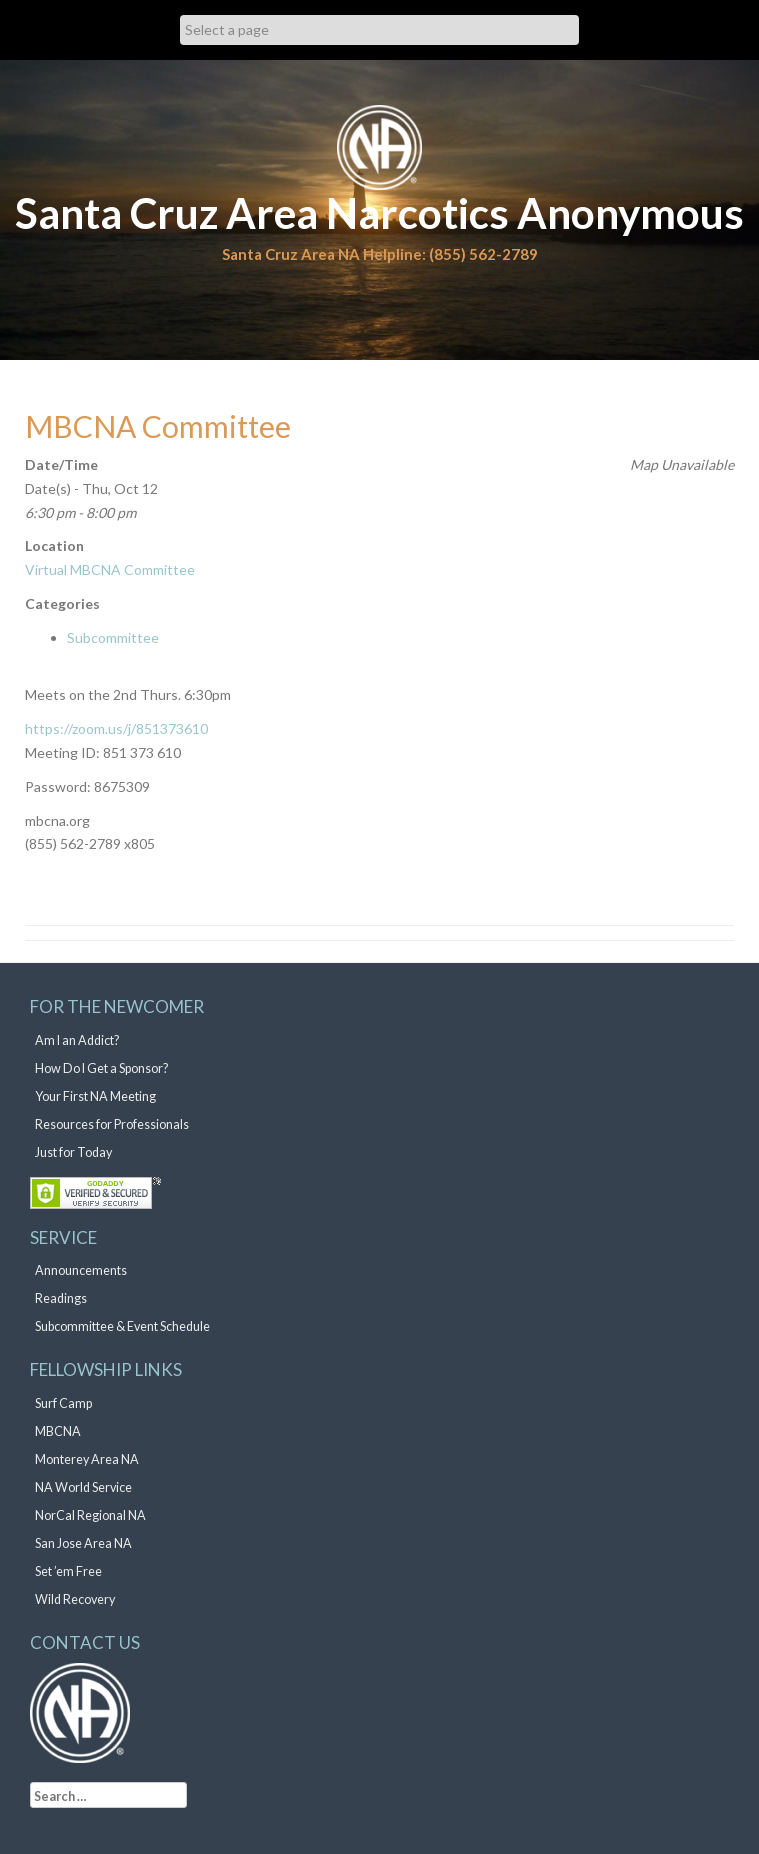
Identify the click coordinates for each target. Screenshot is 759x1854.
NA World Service (83, 1487)
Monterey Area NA (87, 1459)
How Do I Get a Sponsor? (101, 1068)
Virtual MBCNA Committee (110, 569)
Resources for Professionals (112, 1124)
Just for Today (73, 1152)
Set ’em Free (68, 1571)
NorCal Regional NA (90, 1515)
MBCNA (58, 1431)
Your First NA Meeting (95, 1096)
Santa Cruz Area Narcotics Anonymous (379, 213)
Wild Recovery (75, 1599)
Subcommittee (113, 637)
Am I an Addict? (77, 1040)
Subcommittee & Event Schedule (122, 1326)
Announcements (81, 1270)
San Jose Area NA (83, 1543)
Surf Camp (63, 1403)
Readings (61, 1298)
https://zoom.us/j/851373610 (116, 728)
